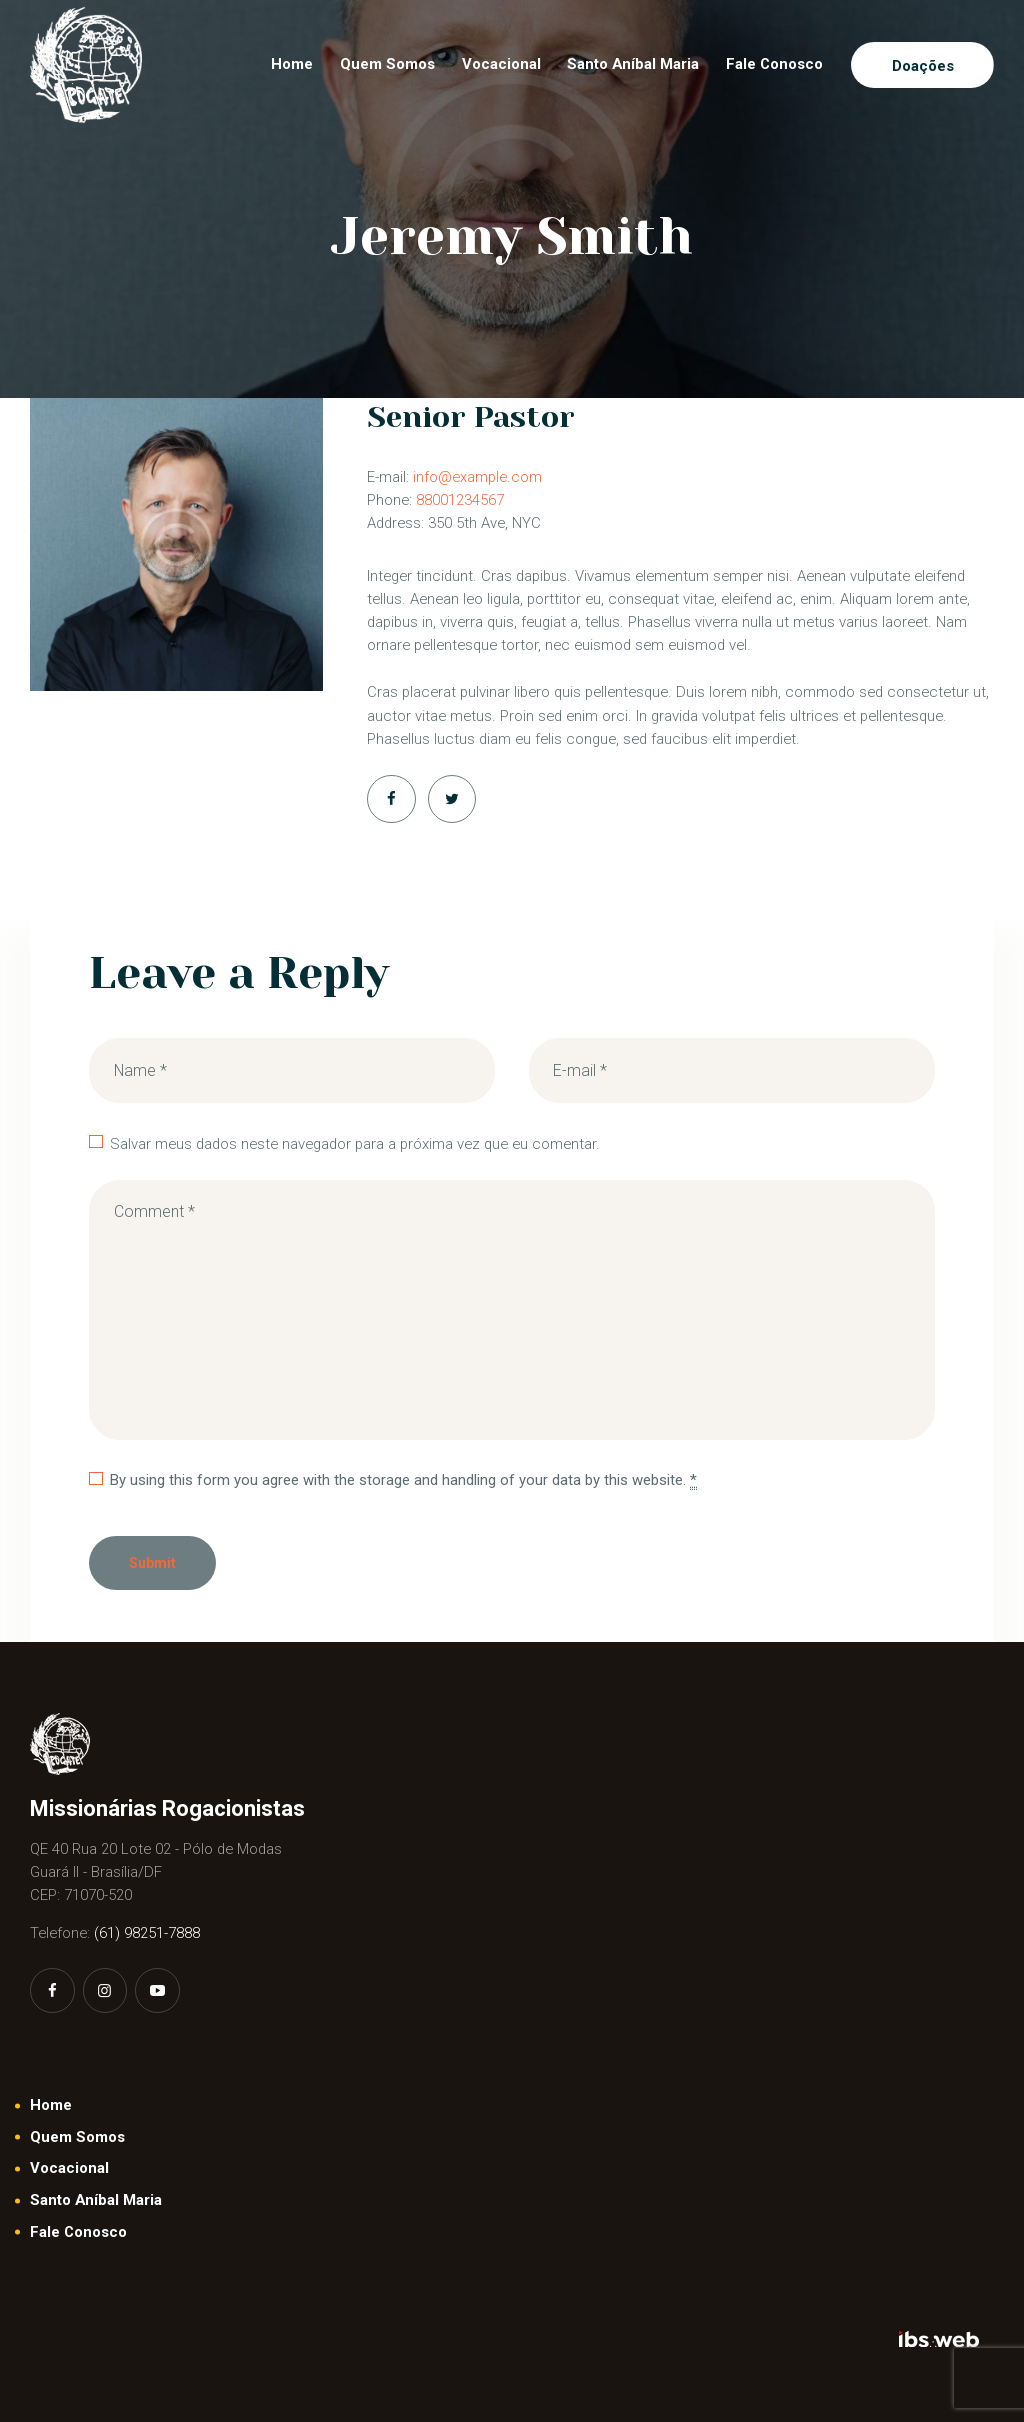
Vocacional (69, 2168)
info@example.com (477, 477)
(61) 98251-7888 (147, 1933)
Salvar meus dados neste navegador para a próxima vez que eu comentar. (355, 1144)
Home (51, 2105)
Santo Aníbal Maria (96, 2200)
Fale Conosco (78, 2232)
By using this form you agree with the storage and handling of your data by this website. (403, 1480)
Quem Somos (77, 2137)
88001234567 (460, 500)
